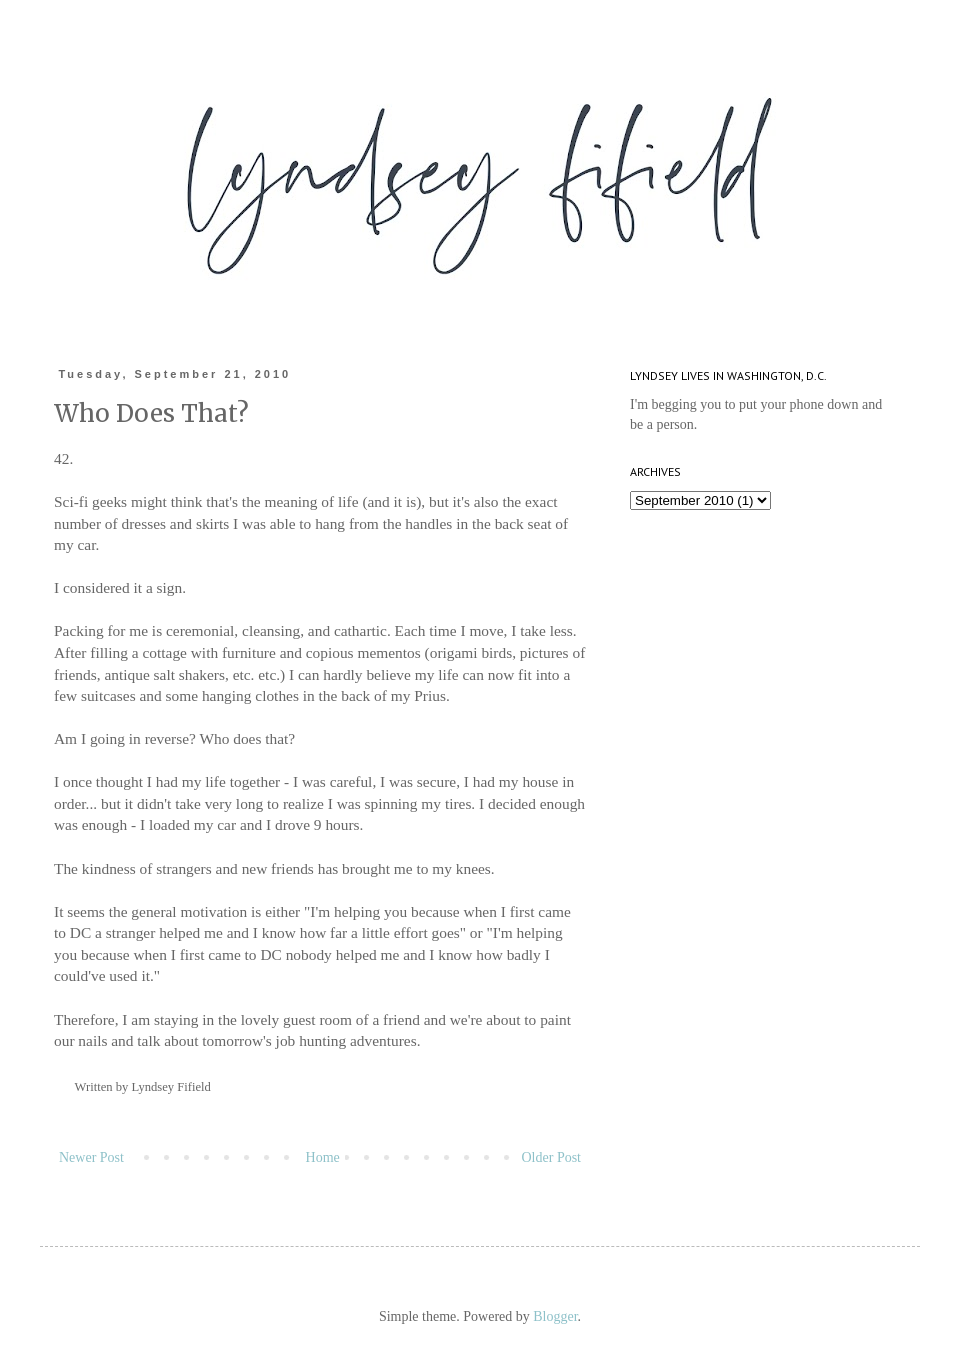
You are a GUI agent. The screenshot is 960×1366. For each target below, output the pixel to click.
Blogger (555, 1316)
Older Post (552, 1157)
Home (323, 1157)
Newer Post (91, 1157)
